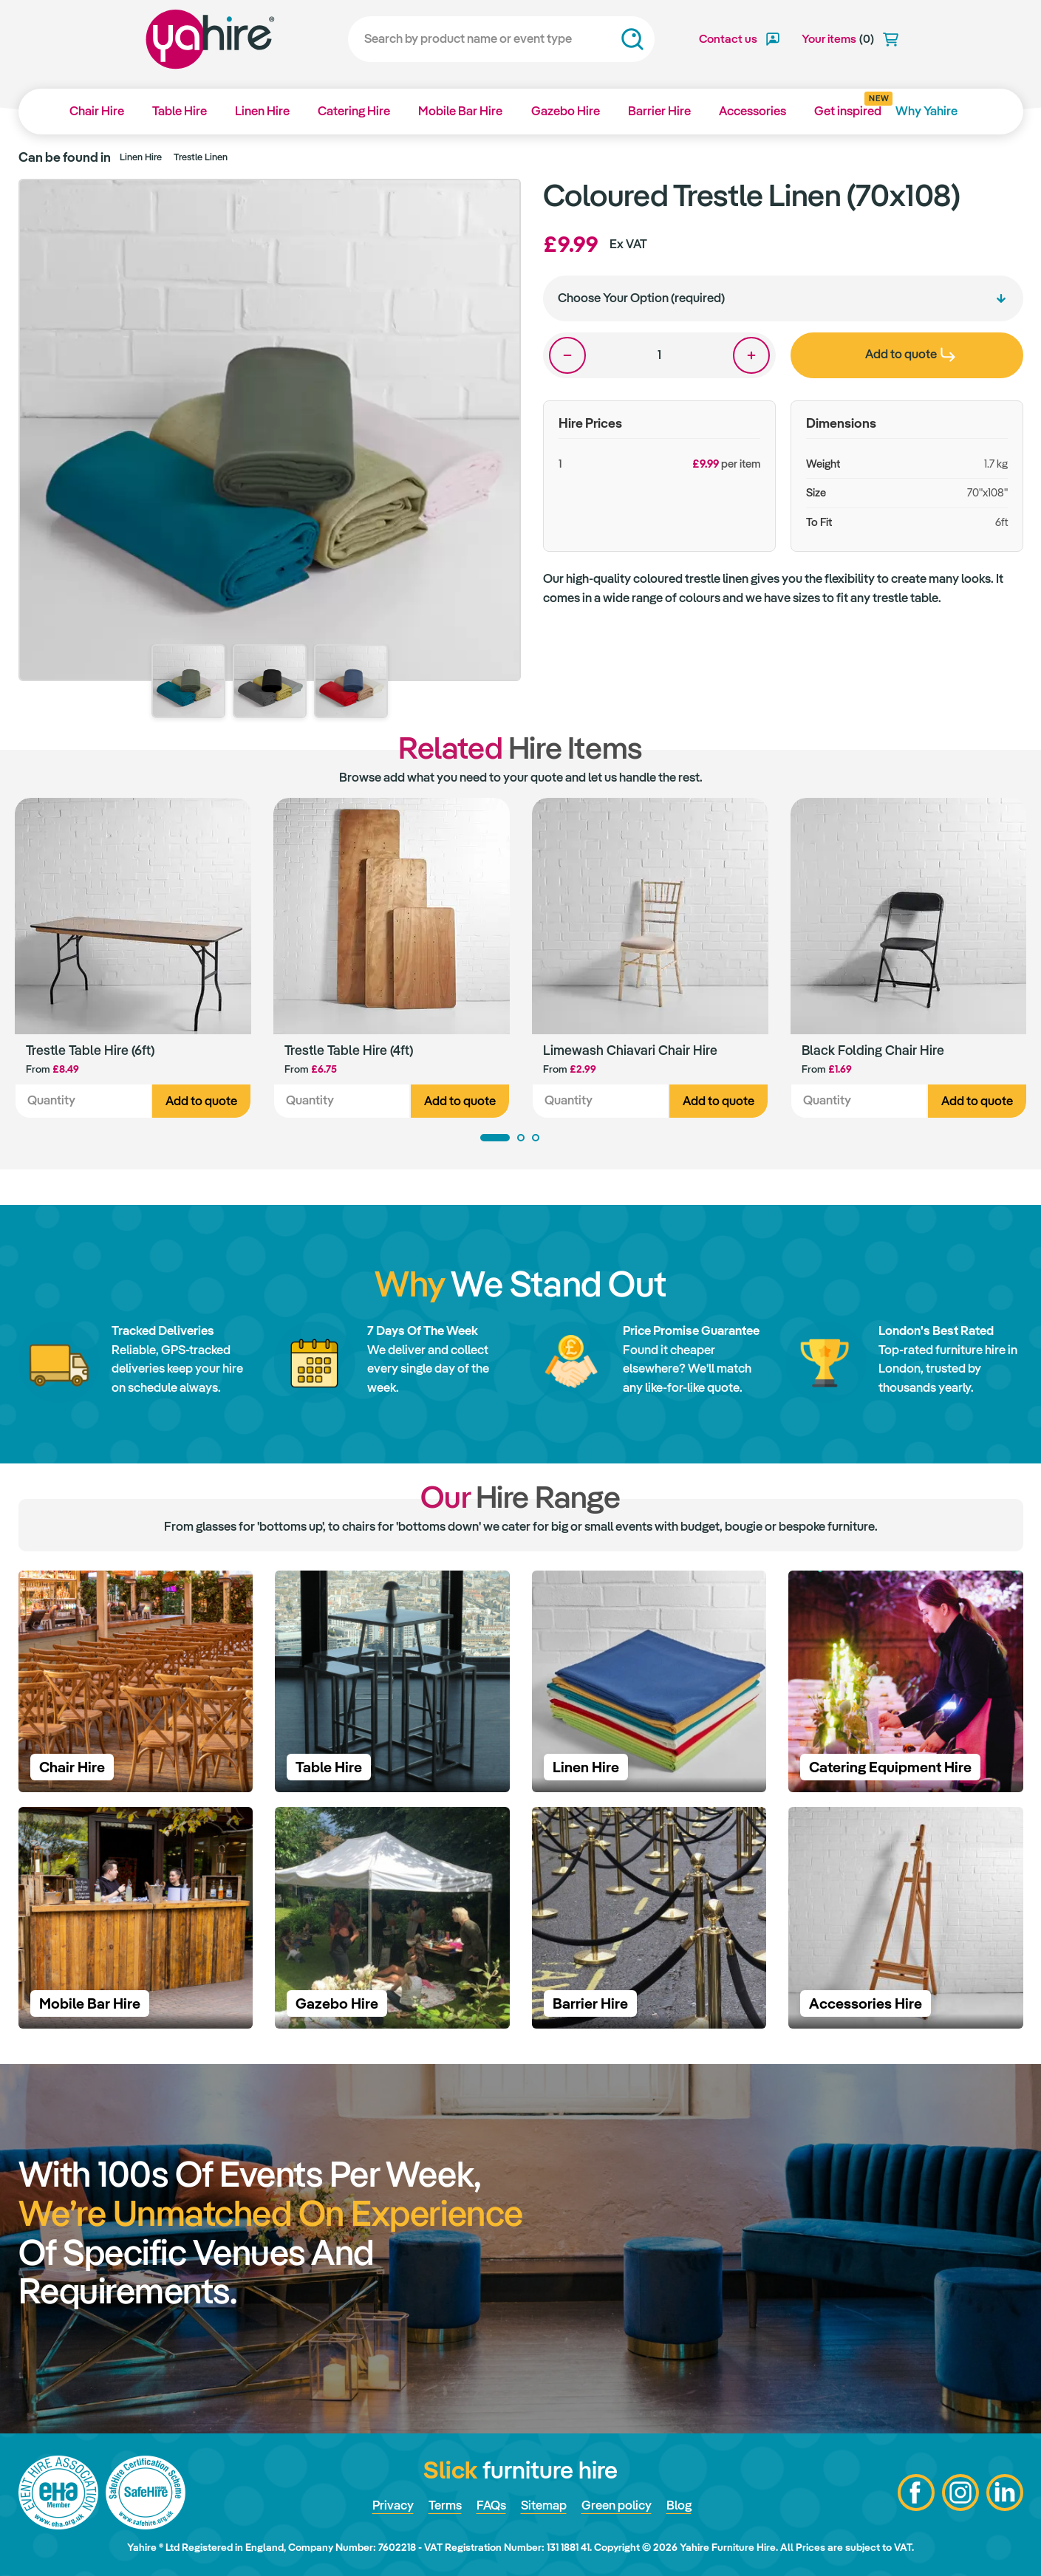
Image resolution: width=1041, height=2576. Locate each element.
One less (567, 355)
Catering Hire (354, 111)
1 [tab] (495, 1137)
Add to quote (201, 1101)
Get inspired (847, 106)
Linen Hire (262, 111)
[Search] (501, 39)
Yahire (210, 39)
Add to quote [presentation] (910, 354)
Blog (679, 2505)
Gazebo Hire (565, 111)
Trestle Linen (201, 157)
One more (751, 355)
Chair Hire (96, 111)
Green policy (616, 2505)
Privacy (393, 2505)
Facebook (916, 2492)
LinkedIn (1004, 2492)
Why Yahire (926, 111)
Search (632, 39)
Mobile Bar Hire (460, 111)
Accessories (752, 111)
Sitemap (544, 2505)
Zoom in (495, 204)
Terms (445, 2505)
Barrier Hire (659, 111)
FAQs (491, 2505)
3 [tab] (535, 1137)
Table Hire (179, 111)
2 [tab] (521, 1137)
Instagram (960, 2492)
